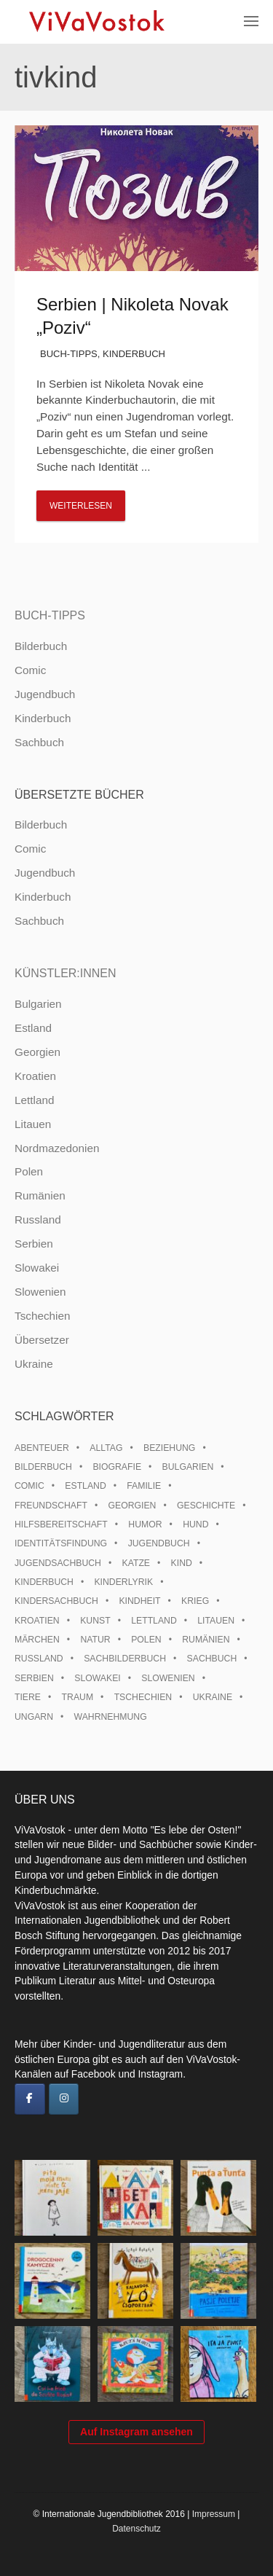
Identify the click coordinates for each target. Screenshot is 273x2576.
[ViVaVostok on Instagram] (64, 2099)
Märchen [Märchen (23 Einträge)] (37, 1640)
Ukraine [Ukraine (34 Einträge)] (212, 1697)
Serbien (34, 1243)
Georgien (37, 1052)
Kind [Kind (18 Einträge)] (181, 1563)
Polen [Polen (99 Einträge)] (146, 1640)
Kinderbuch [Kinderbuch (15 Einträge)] (44, 1582)
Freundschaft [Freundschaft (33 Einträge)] (51, 1505)
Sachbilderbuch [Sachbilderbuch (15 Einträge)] (125, 1658)
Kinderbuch (134, 353)
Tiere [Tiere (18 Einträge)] (28, 1697)
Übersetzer (42, 1340)
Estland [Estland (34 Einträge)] (85, 1486)
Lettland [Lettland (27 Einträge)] (154, 1621)
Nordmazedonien (57, 1148)
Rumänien (40, 1195)
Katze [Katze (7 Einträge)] (136, 1563)
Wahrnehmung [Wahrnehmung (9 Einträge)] (110, 1717)
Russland (38, 1219)
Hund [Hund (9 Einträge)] (195, 1524)
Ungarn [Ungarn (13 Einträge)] (34, 1717)
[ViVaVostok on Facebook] (30, 2099)
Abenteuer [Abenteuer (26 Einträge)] (42, 1448)
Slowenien (40, 1291)
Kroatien (35, 1076)
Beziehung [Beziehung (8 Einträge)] (169, 1448)
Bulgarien (38, 1004)
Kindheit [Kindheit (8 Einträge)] (139, 1601)
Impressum (213, 2514)
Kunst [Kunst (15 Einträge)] (95, 1621)
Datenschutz (136, 2529)
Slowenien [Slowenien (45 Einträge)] (167, 1678)
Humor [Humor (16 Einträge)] (145, 1524)
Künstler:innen (65, 973)
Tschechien (43, 1315)
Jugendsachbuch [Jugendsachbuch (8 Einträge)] (58, 1563)
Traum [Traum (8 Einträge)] (78, 1697)
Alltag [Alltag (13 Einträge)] (106, 1448)
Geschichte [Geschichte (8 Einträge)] (206, 1505)
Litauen (33, 1124)
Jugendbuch (45, 694)
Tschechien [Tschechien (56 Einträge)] (143, 1697)
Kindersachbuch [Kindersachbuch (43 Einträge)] (56, 1601)
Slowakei (37, 1267)
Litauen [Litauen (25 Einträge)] (215, 1621)
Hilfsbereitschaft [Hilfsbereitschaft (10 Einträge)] (61, 1524)
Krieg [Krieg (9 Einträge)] (195, 1601)
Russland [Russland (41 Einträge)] (39, 1658)
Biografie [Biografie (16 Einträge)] (116, 1467)
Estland (33, 1028)
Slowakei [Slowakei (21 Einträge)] (97, 1678)
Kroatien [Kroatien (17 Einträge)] (37, 1621)
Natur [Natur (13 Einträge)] (95, 1640)
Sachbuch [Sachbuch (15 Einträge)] (212, 1658)
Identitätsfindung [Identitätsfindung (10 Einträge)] (61, 1543)
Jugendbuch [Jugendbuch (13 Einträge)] (159, 1543)
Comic (30, 670)
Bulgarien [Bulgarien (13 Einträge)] (188, 1467)
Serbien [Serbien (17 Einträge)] (34, 1678)
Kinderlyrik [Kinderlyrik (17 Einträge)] (123, 1582)
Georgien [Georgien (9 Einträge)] (132, 1505)
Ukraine (34, 1364)
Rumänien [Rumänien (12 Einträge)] (205, 1640)
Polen (29, 1171)
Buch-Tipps (69, 353)
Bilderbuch (41, 646)
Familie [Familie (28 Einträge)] (144, 1486)
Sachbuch (39, 742)
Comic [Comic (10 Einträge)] (29, 1486)
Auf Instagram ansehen (136, 2432)
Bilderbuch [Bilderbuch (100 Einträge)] (43, 1467)
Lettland (34, 1100)
